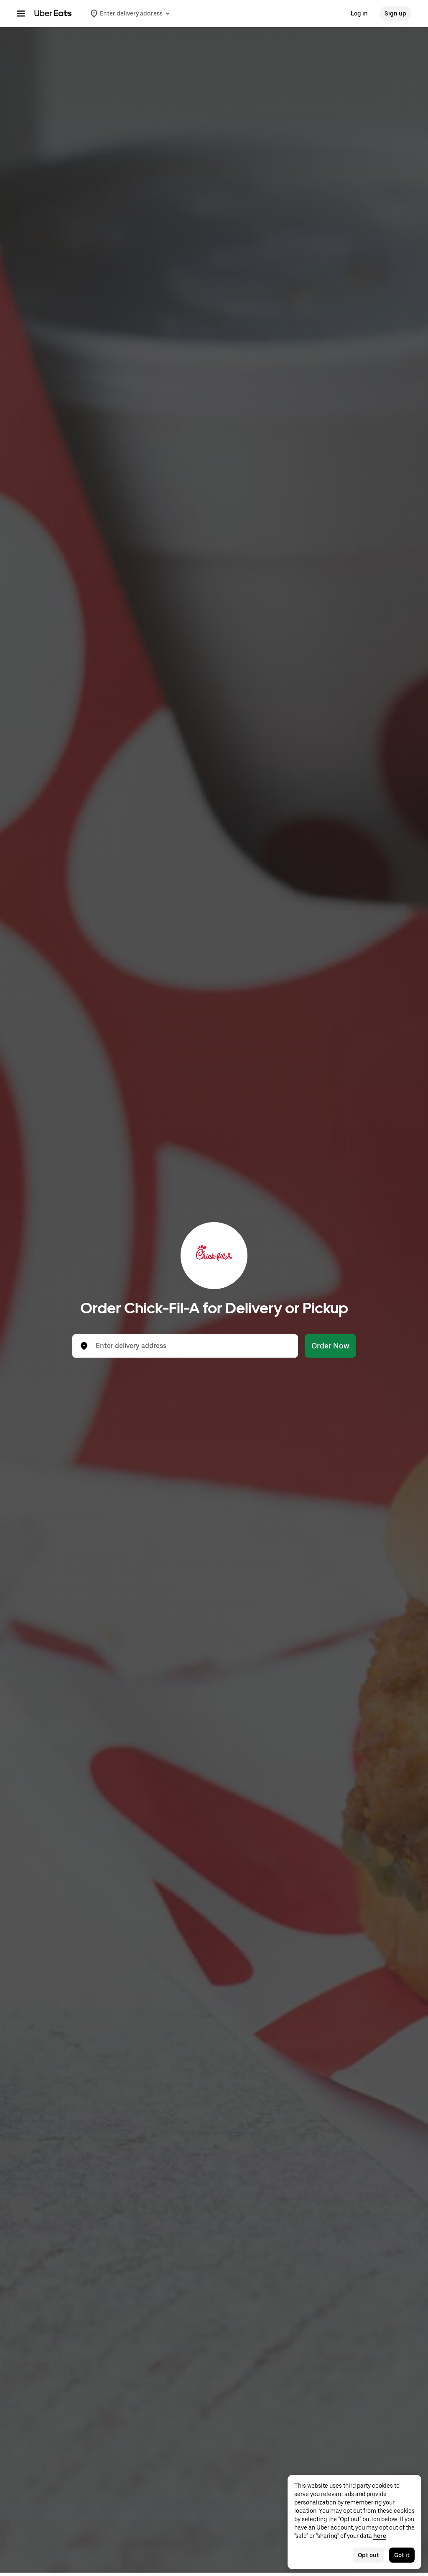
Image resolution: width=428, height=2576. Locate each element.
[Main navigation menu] (21, 13)
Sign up (395, 13)
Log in (359, 13)
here (379, 2535)
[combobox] (192, 1346)
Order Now (330, 1345)
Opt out (368, 2555)
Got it (402, 2555)
